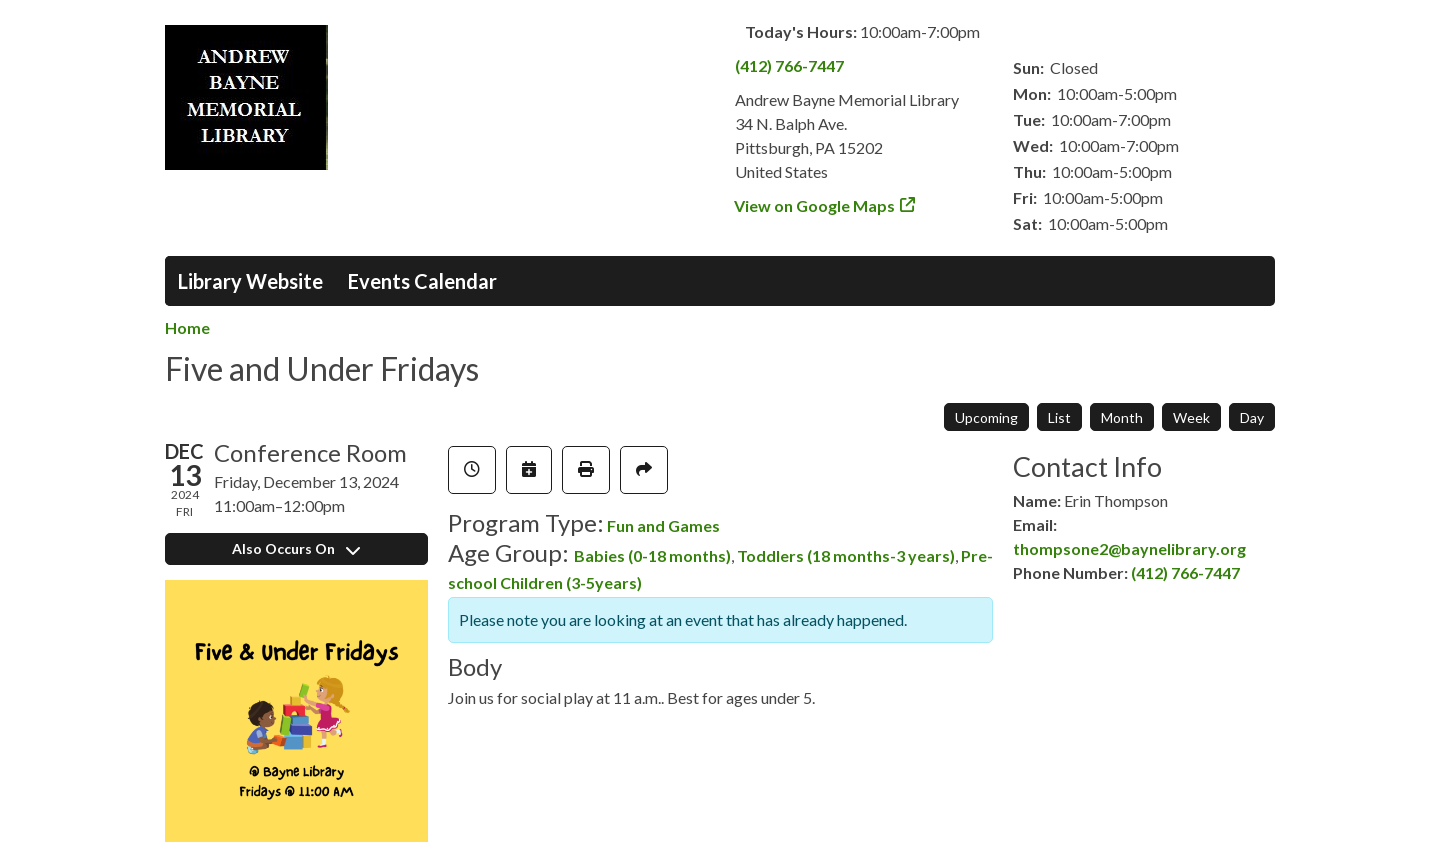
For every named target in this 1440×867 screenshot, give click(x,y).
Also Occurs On (296, 548)
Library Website (250, 281)
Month (1122, 417)
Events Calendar (422, 281)
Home (187, 327)
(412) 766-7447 (789, 65)
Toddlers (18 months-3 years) (846, 555)
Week (1191, 417)
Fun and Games (663, 525)
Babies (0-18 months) (652, 555)
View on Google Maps (815, 205)
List (1059, 417)
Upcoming (986, 417)
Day (1252, 417)
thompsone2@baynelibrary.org (1129, 548)
